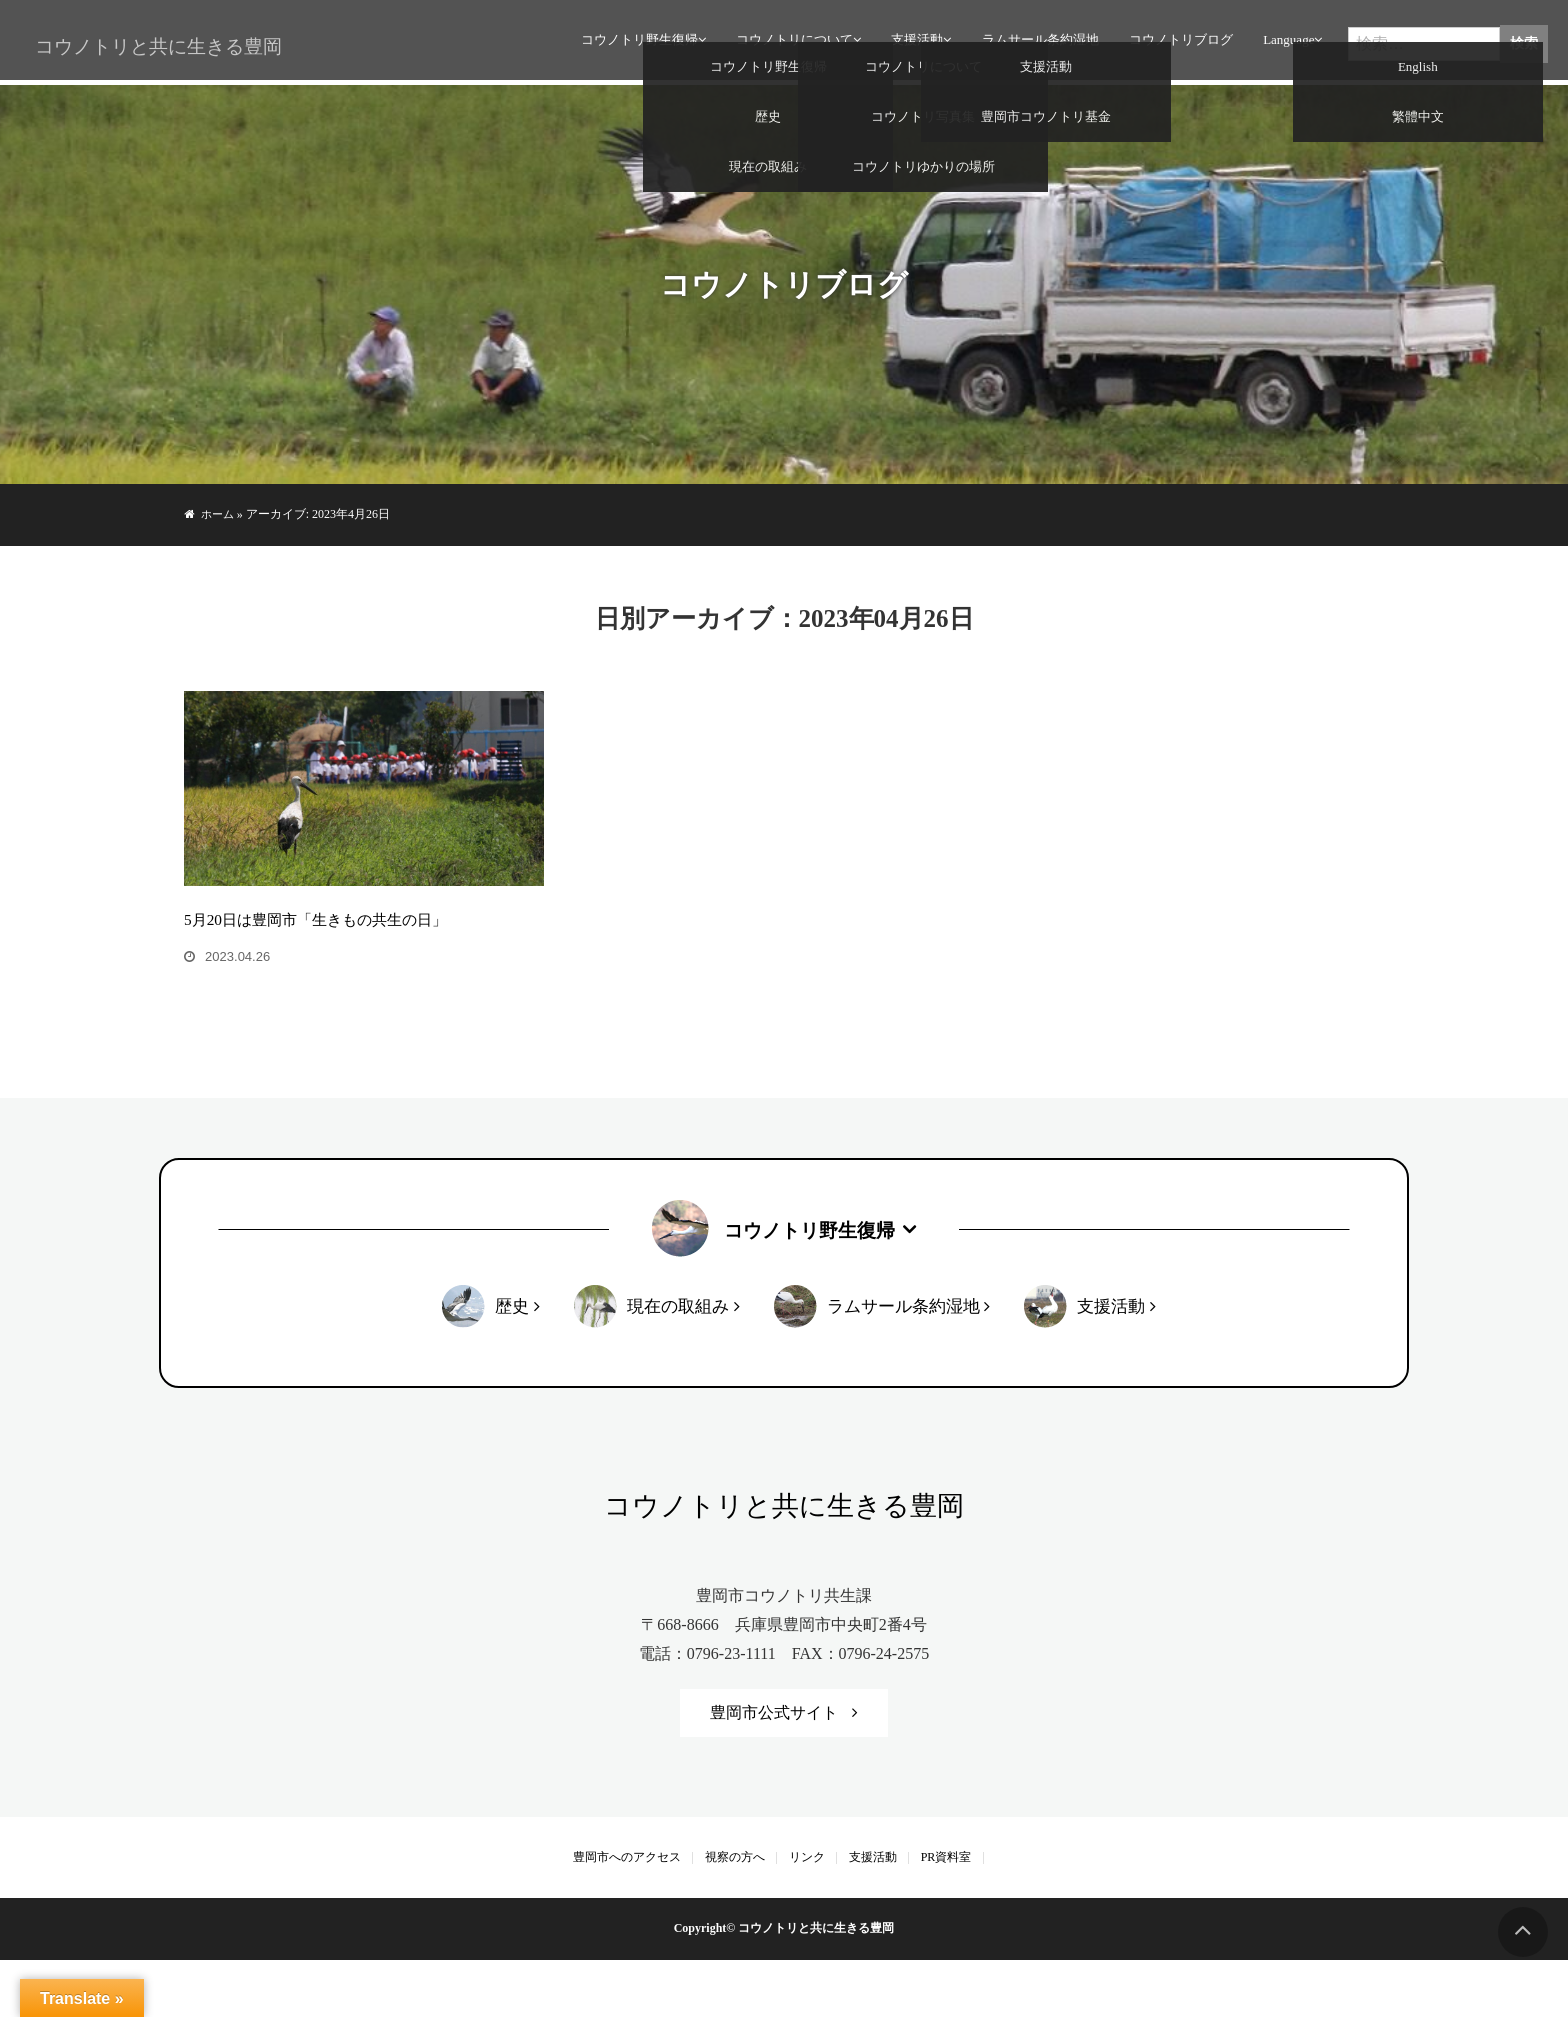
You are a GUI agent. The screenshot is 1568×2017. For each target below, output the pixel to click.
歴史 (511, 1361)
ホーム (219, 514)
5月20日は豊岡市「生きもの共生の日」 (324, 974)
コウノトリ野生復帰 (635, 44)
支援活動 (913, 44)
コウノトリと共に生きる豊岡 (150, 48)
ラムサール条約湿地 (1035, 44)
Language (1284, 44)
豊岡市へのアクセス (627, 1914)
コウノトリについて (790, 44)
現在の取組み (677, 1361)
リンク (807, 1914)
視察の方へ (735, 1914)
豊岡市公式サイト (774, 1768)
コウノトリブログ (1177, 44)
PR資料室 (946, 1914)
